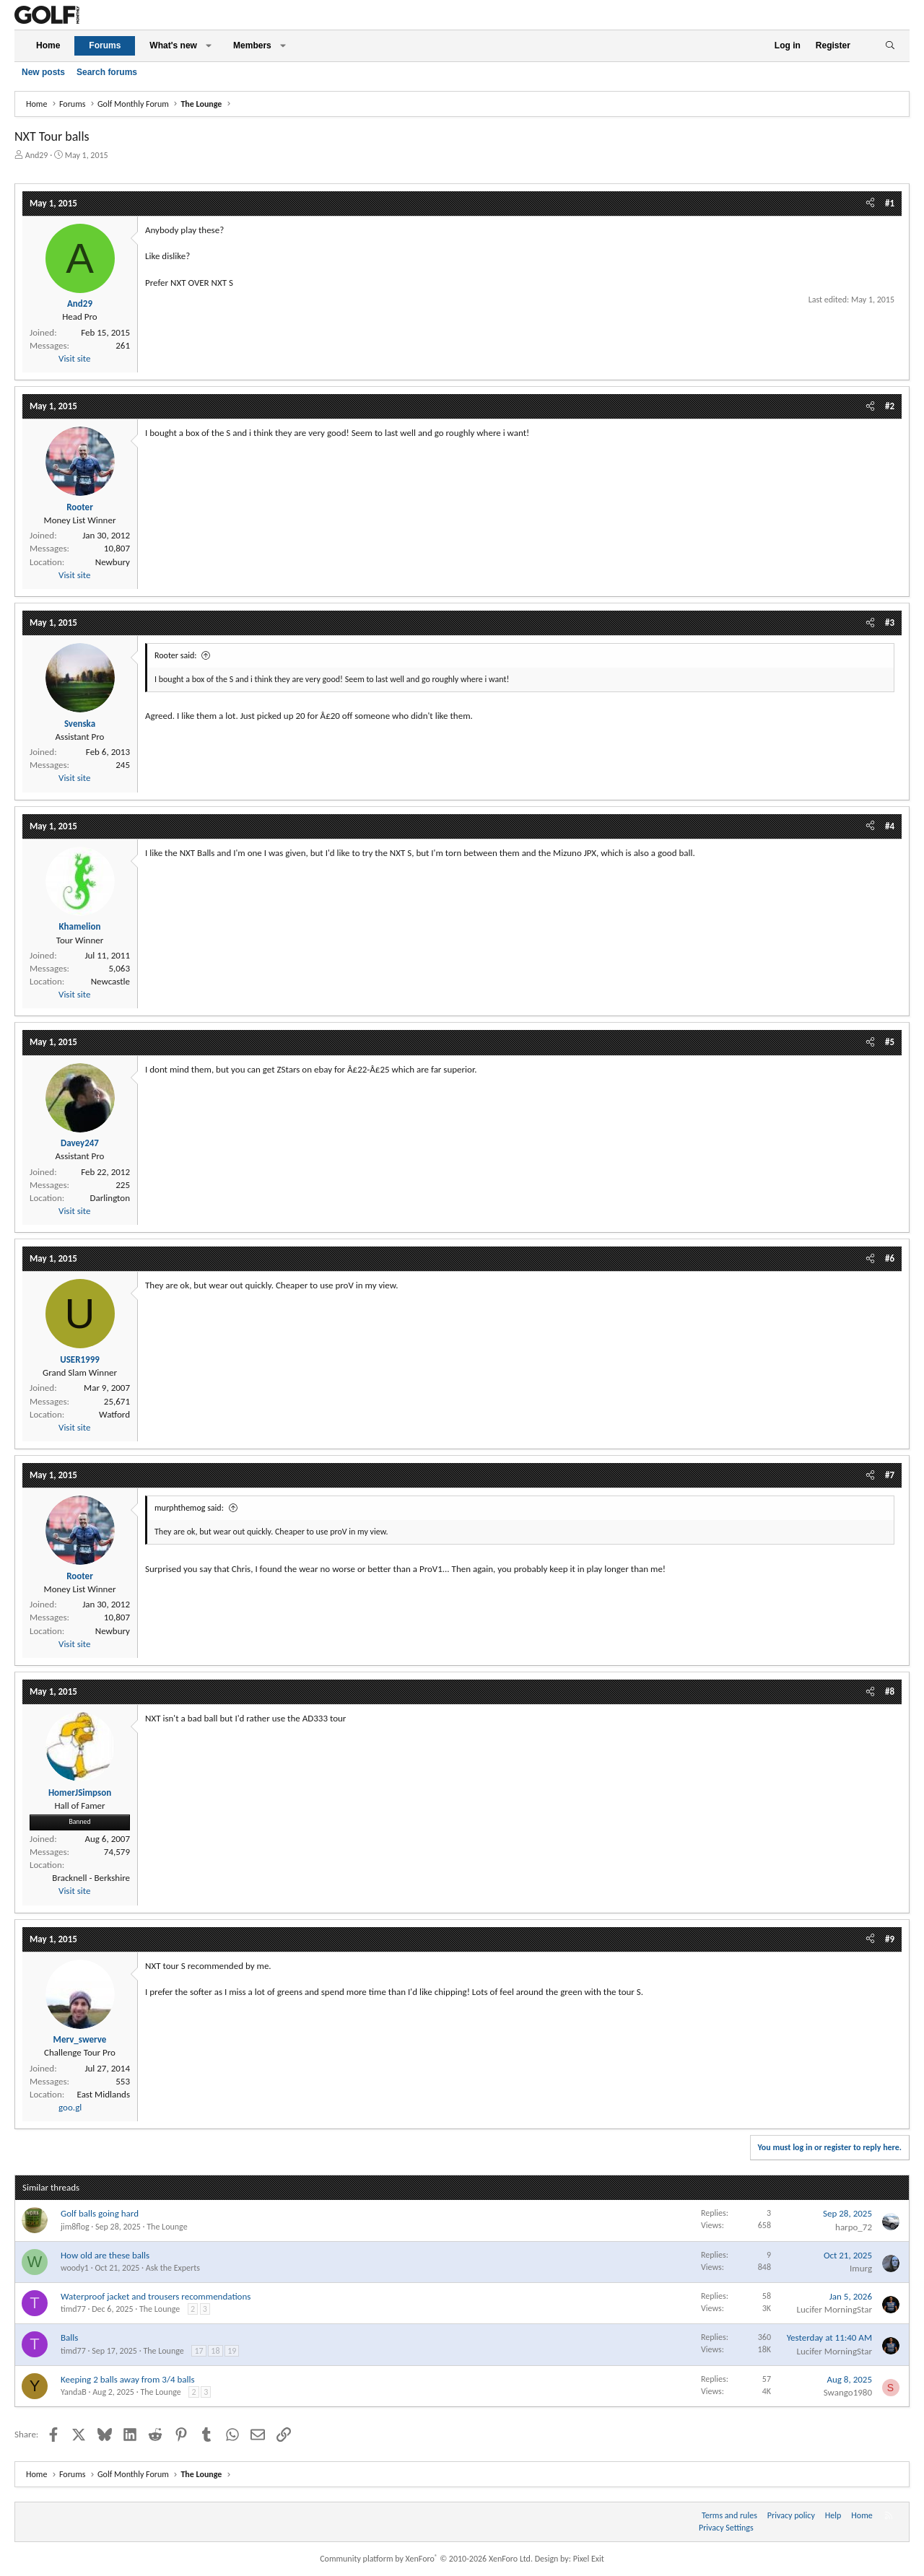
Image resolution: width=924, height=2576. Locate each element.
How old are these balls (105, 2255)
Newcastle (110, 981)
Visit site (74, 358)
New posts (43, 72)
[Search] (889, 46)
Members (252, 45)
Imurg (861, 2268)
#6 (889, 1258)
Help (833, 2515)
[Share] (870, 203)
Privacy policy (791, 2515)
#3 (889, 622)
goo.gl (70, 2107)
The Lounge (167, 2227)
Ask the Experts (173, 2268)
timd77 (73, 2309)
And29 (36, 155)
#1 (889, 203)
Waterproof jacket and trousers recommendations (155, 2296)
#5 (889, 1041)
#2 (889, 406)
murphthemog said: (189, 1508)
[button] (209, 46)
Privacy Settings (726, 2528)
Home (48, 45)
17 (198, 2351)
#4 (889, 826)
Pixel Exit (588, 2559)
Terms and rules (729, 2515)
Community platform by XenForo (426, 2559)
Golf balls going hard (100, 2213)
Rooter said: (175, 655)
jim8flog (75, 2227)
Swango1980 (848, 2392)
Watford (114, 1414)
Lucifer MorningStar (834, 2309)
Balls (69, 2337)
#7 (889, 1475)
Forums (105, 45)
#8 (889, 1691)
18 (215, 2351)
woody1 (75, 2268)
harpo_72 (853, 2227)
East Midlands (103, 2094)
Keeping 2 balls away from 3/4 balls (128, 2379)
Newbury (112, 561)
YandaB (74, 2392)
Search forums (107, 72)
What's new (173, 45)
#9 (889, 1939)
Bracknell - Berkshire (91, 1877)
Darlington (110, 1197)
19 (231, 2351)
